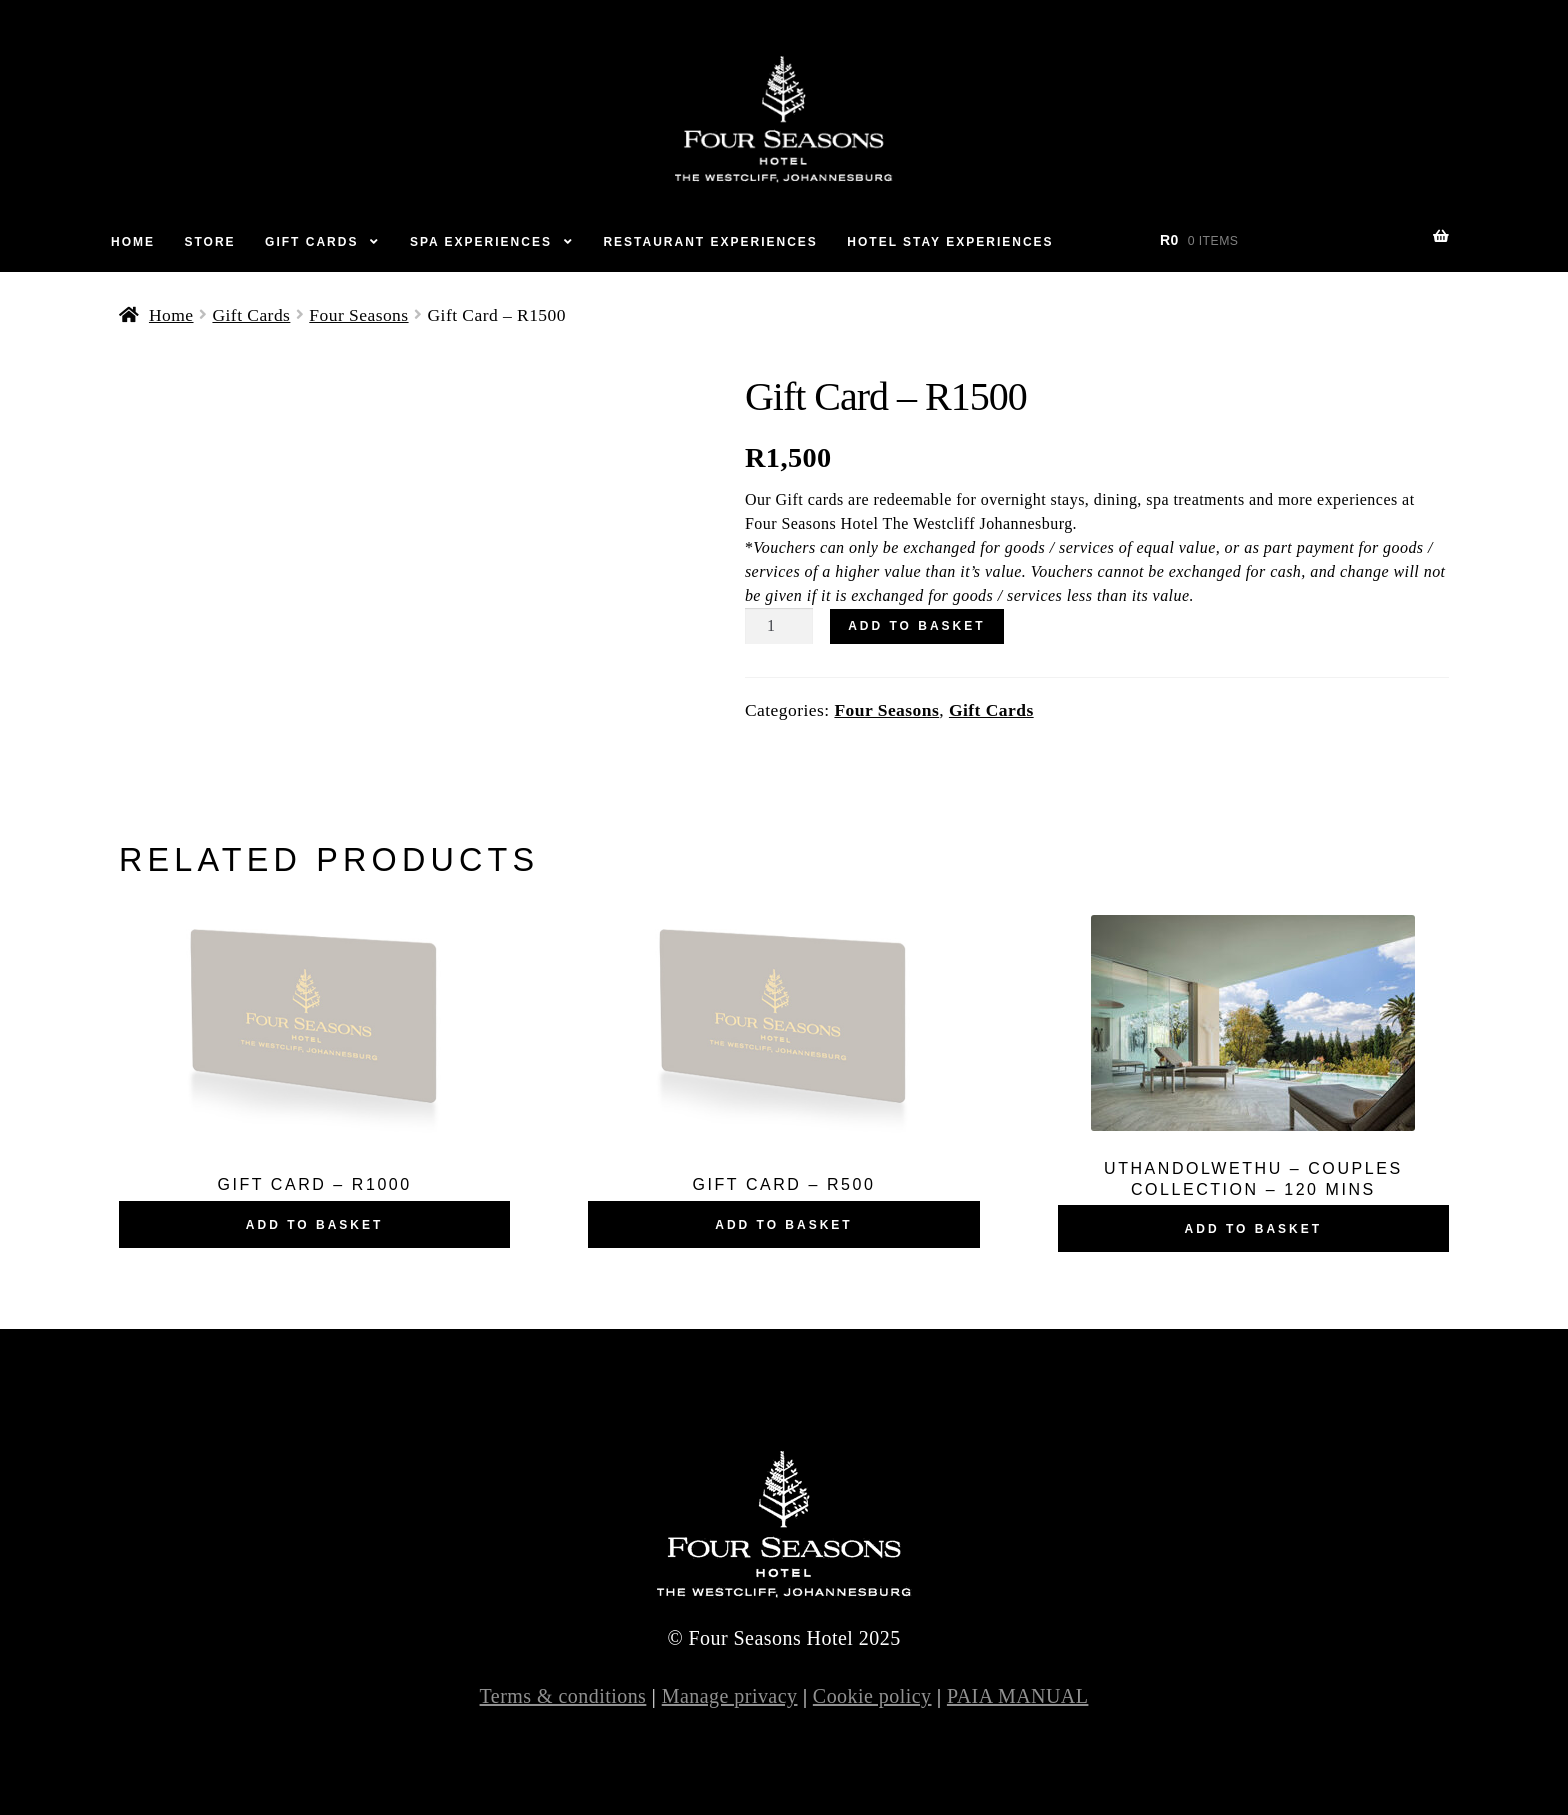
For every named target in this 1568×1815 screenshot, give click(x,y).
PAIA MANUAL (1018, 1696)
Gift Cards (311, 242)
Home (133, 242)
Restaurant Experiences (710, 242)
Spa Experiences (481, 242)
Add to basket (916, 626)
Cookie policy (872, 1696)
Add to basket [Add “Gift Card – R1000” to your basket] (314, 1225)
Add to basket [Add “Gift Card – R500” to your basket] (783, 1225)
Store (209, 242)
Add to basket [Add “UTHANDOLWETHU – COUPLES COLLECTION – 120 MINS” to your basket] (1253, 1229)
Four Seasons (358, 315)
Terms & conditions (563, 1696)
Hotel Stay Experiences (950, 242)
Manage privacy (730, 1696)
